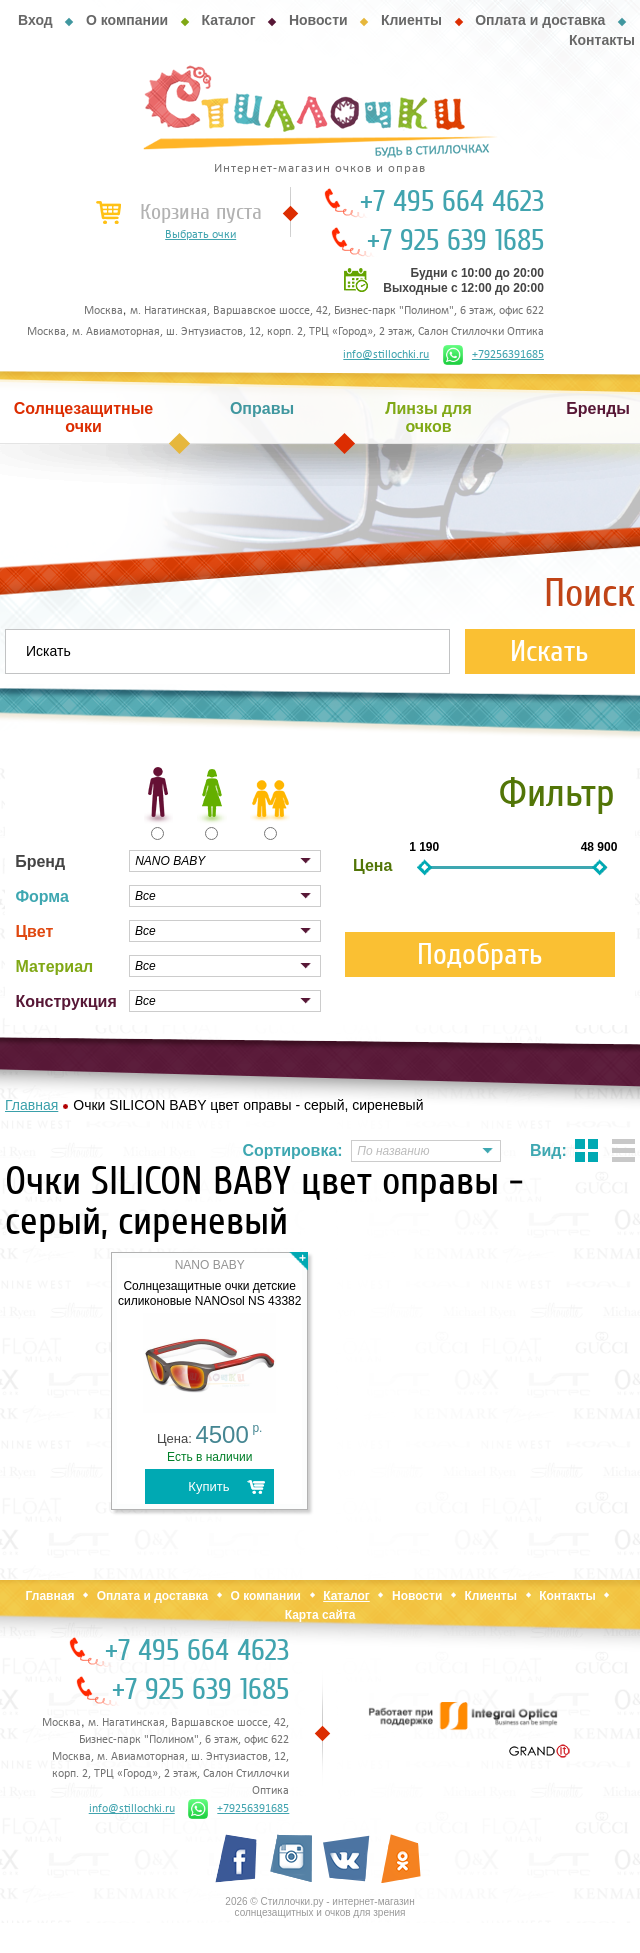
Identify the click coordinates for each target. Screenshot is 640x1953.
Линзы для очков (428, 417)
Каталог (228, 20)
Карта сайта (320, 1615)
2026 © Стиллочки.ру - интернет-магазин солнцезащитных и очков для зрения (319, 1907)
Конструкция (65, 1001)
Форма (42, 896)
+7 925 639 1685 (455, 241)
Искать (549, 651)
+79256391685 (493, 355)
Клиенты (411, 20)
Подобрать (480, 954)
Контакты (602, 40)
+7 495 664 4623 (452, 202)
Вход (35, 20)
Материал (54, 966)
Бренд (40, 861)
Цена (372, 865)
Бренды (598, 408)
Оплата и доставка (540, 20)
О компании (127, 20)
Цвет (34, 931)
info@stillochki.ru (386, 355)
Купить (208, 1486)
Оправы (262, 408)
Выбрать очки (200, 235)
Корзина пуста (201, 212)
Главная (50, 1596)
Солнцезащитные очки (84, 417)
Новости (318, 20)
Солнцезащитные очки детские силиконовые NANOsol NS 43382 (210, 1293)
